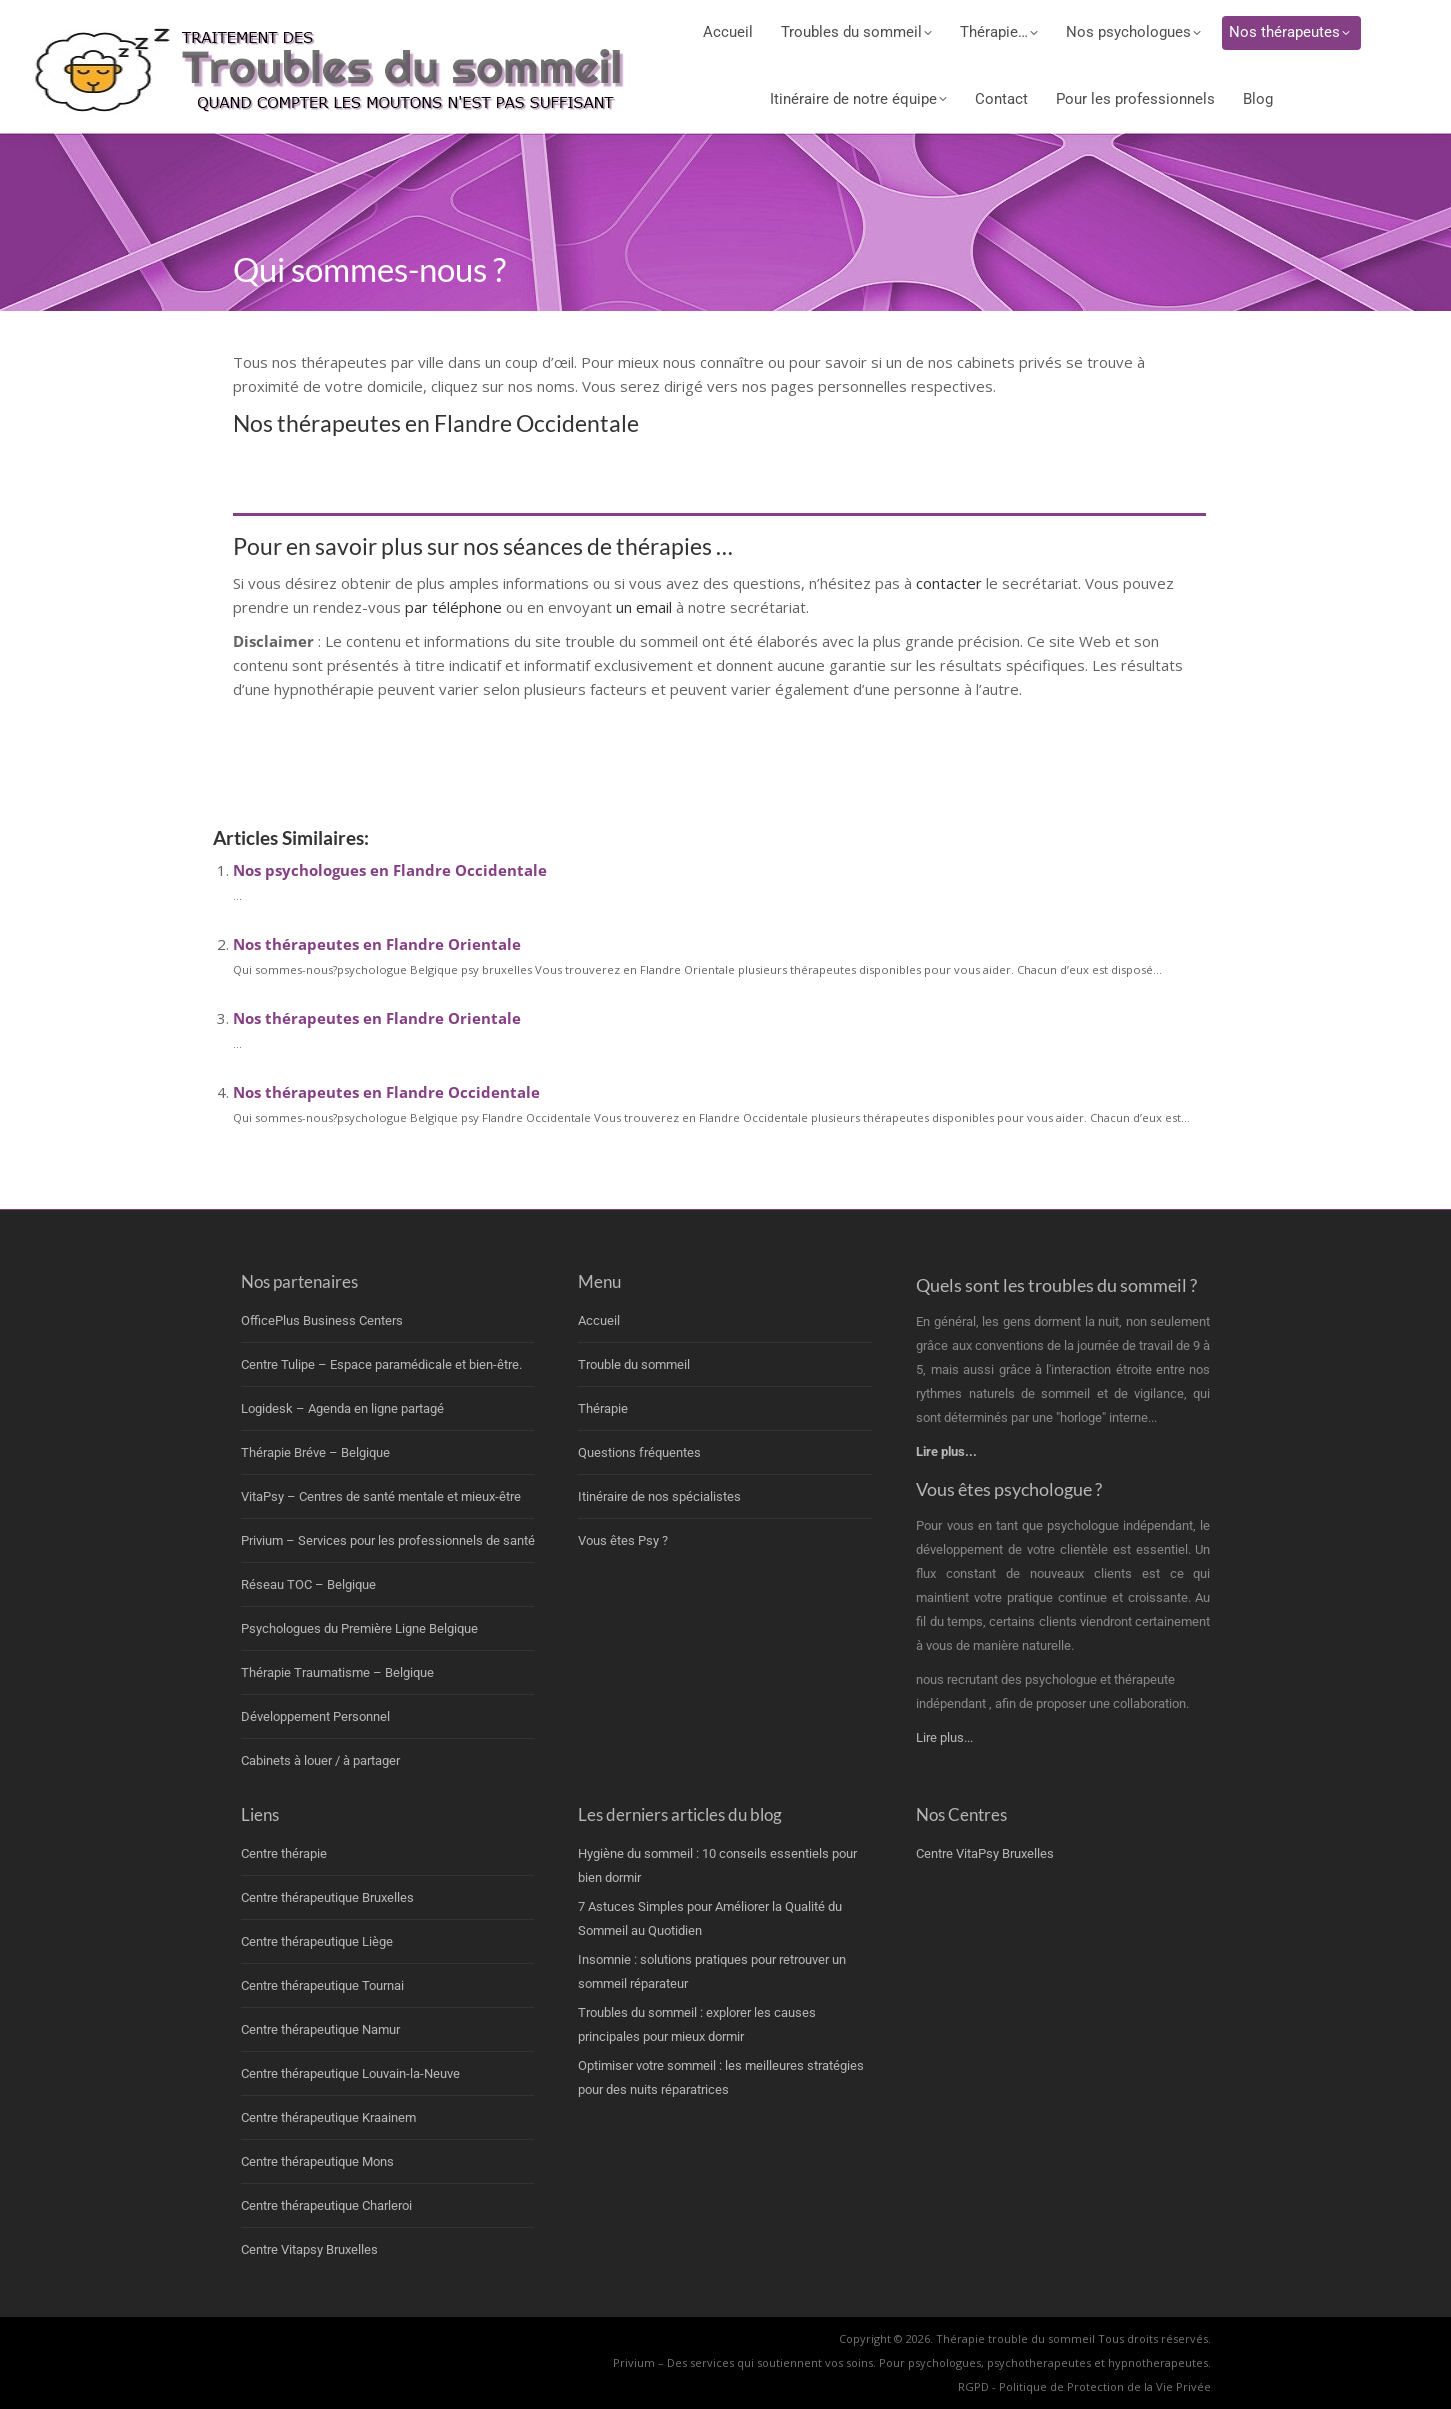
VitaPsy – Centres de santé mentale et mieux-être (381, 1496)
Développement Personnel (315, 1716)
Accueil (599, 1320)
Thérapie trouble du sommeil (1015, 2338)
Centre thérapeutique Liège (317, 1941)
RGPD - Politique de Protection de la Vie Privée (1084, 2386)
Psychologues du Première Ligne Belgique (359, 1628)
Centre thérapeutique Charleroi (326, 2205)
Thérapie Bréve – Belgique (315, 1452)
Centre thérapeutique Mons (317, 2161)
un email (644, 607)
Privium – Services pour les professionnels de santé (388, 1540)
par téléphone (453, 607)
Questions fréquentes (639, 1452)
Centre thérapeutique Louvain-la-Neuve (350, 2073)
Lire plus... (944, 1737)
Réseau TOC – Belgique (308, 1584)
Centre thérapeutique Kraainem (328, 2117)
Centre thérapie (284, 1853)
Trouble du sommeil (634, 1364)
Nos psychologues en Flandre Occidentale (390, 870)
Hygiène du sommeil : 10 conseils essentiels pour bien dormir (717, 1865)
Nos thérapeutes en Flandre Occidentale (386, 1092)
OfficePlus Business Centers (322, 1320)
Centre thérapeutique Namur (320, 2029)
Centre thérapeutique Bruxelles (327, 1897)
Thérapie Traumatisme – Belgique (337, 1672)
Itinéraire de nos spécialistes (659, 1496)
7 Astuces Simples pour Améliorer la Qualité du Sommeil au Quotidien (710, 1918)
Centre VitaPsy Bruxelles (985, 1853)
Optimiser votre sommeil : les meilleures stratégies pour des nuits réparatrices (721, 2077)
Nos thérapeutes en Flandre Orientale (377, 944)
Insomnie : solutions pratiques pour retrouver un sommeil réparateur (712, 1971)
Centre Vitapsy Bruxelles (309, 2249)
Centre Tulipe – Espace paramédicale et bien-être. (381, 1364)
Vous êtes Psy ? (623, 1540)
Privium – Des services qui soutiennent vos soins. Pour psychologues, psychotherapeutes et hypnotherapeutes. (912, 2362)
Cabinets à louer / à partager (320, 1760)
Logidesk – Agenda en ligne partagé (342, 1408)
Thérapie (603, 1408)
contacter (951, 583)
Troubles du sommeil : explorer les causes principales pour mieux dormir (697, 2024)
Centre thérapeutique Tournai (322, 1985)
